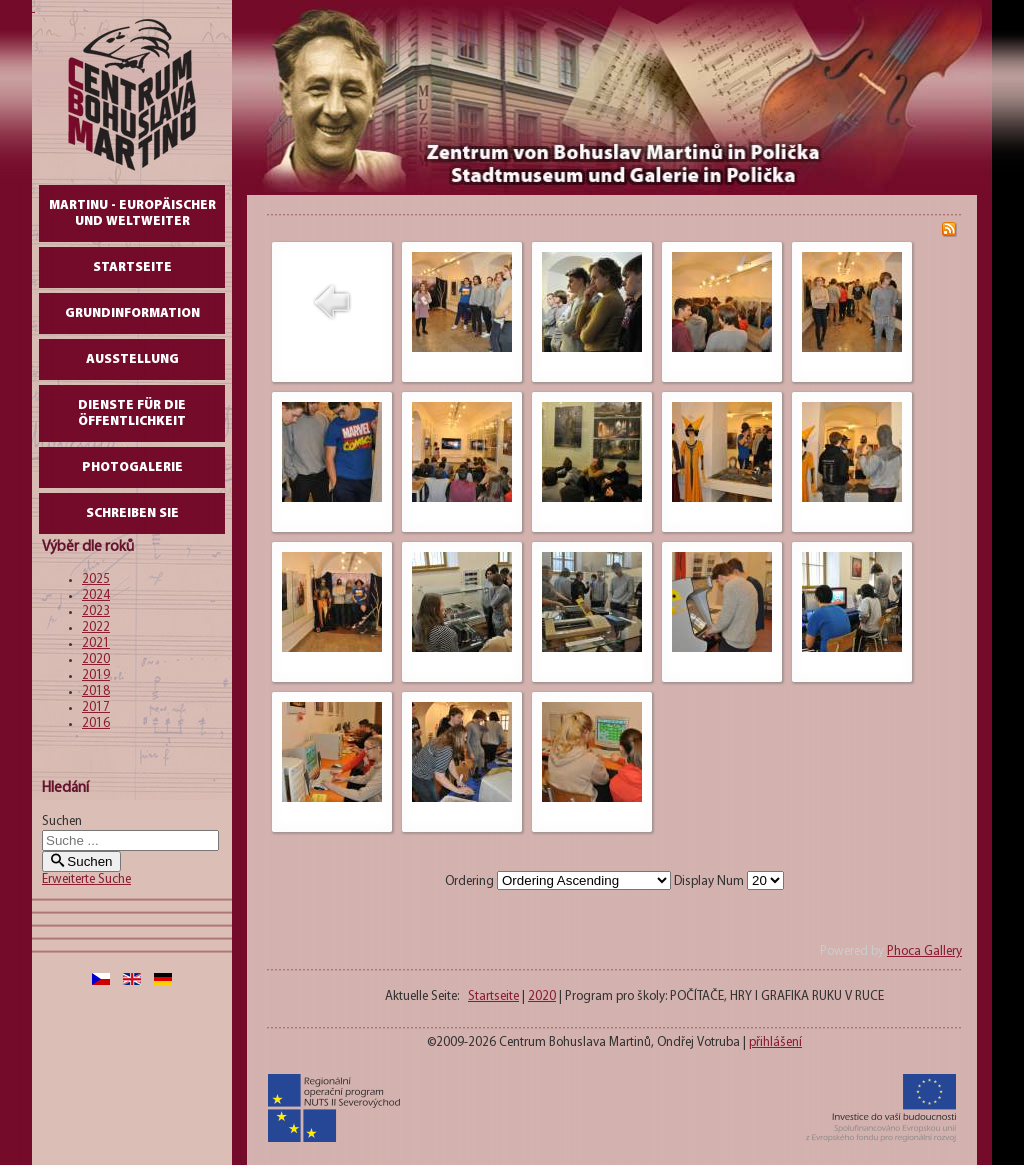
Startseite (132, 267)
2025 (96, 579)
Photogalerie (132, 467)
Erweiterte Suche (86, 879)
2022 (96, 627)
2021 (96, 643)
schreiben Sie (132, 513)
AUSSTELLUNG (132, 359)
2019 (96, 675)
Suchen (62, 821)
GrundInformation (132, 313)
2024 (96, 595)
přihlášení (775, 1042)
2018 (96, 691)
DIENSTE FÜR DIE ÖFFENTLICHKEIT (132, 413)
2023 (96, 611)
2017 (96, 707)
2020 (96, 659)
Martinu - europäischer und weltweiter (132, 213)
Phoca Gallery (924, 951)
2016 (96, 723)
